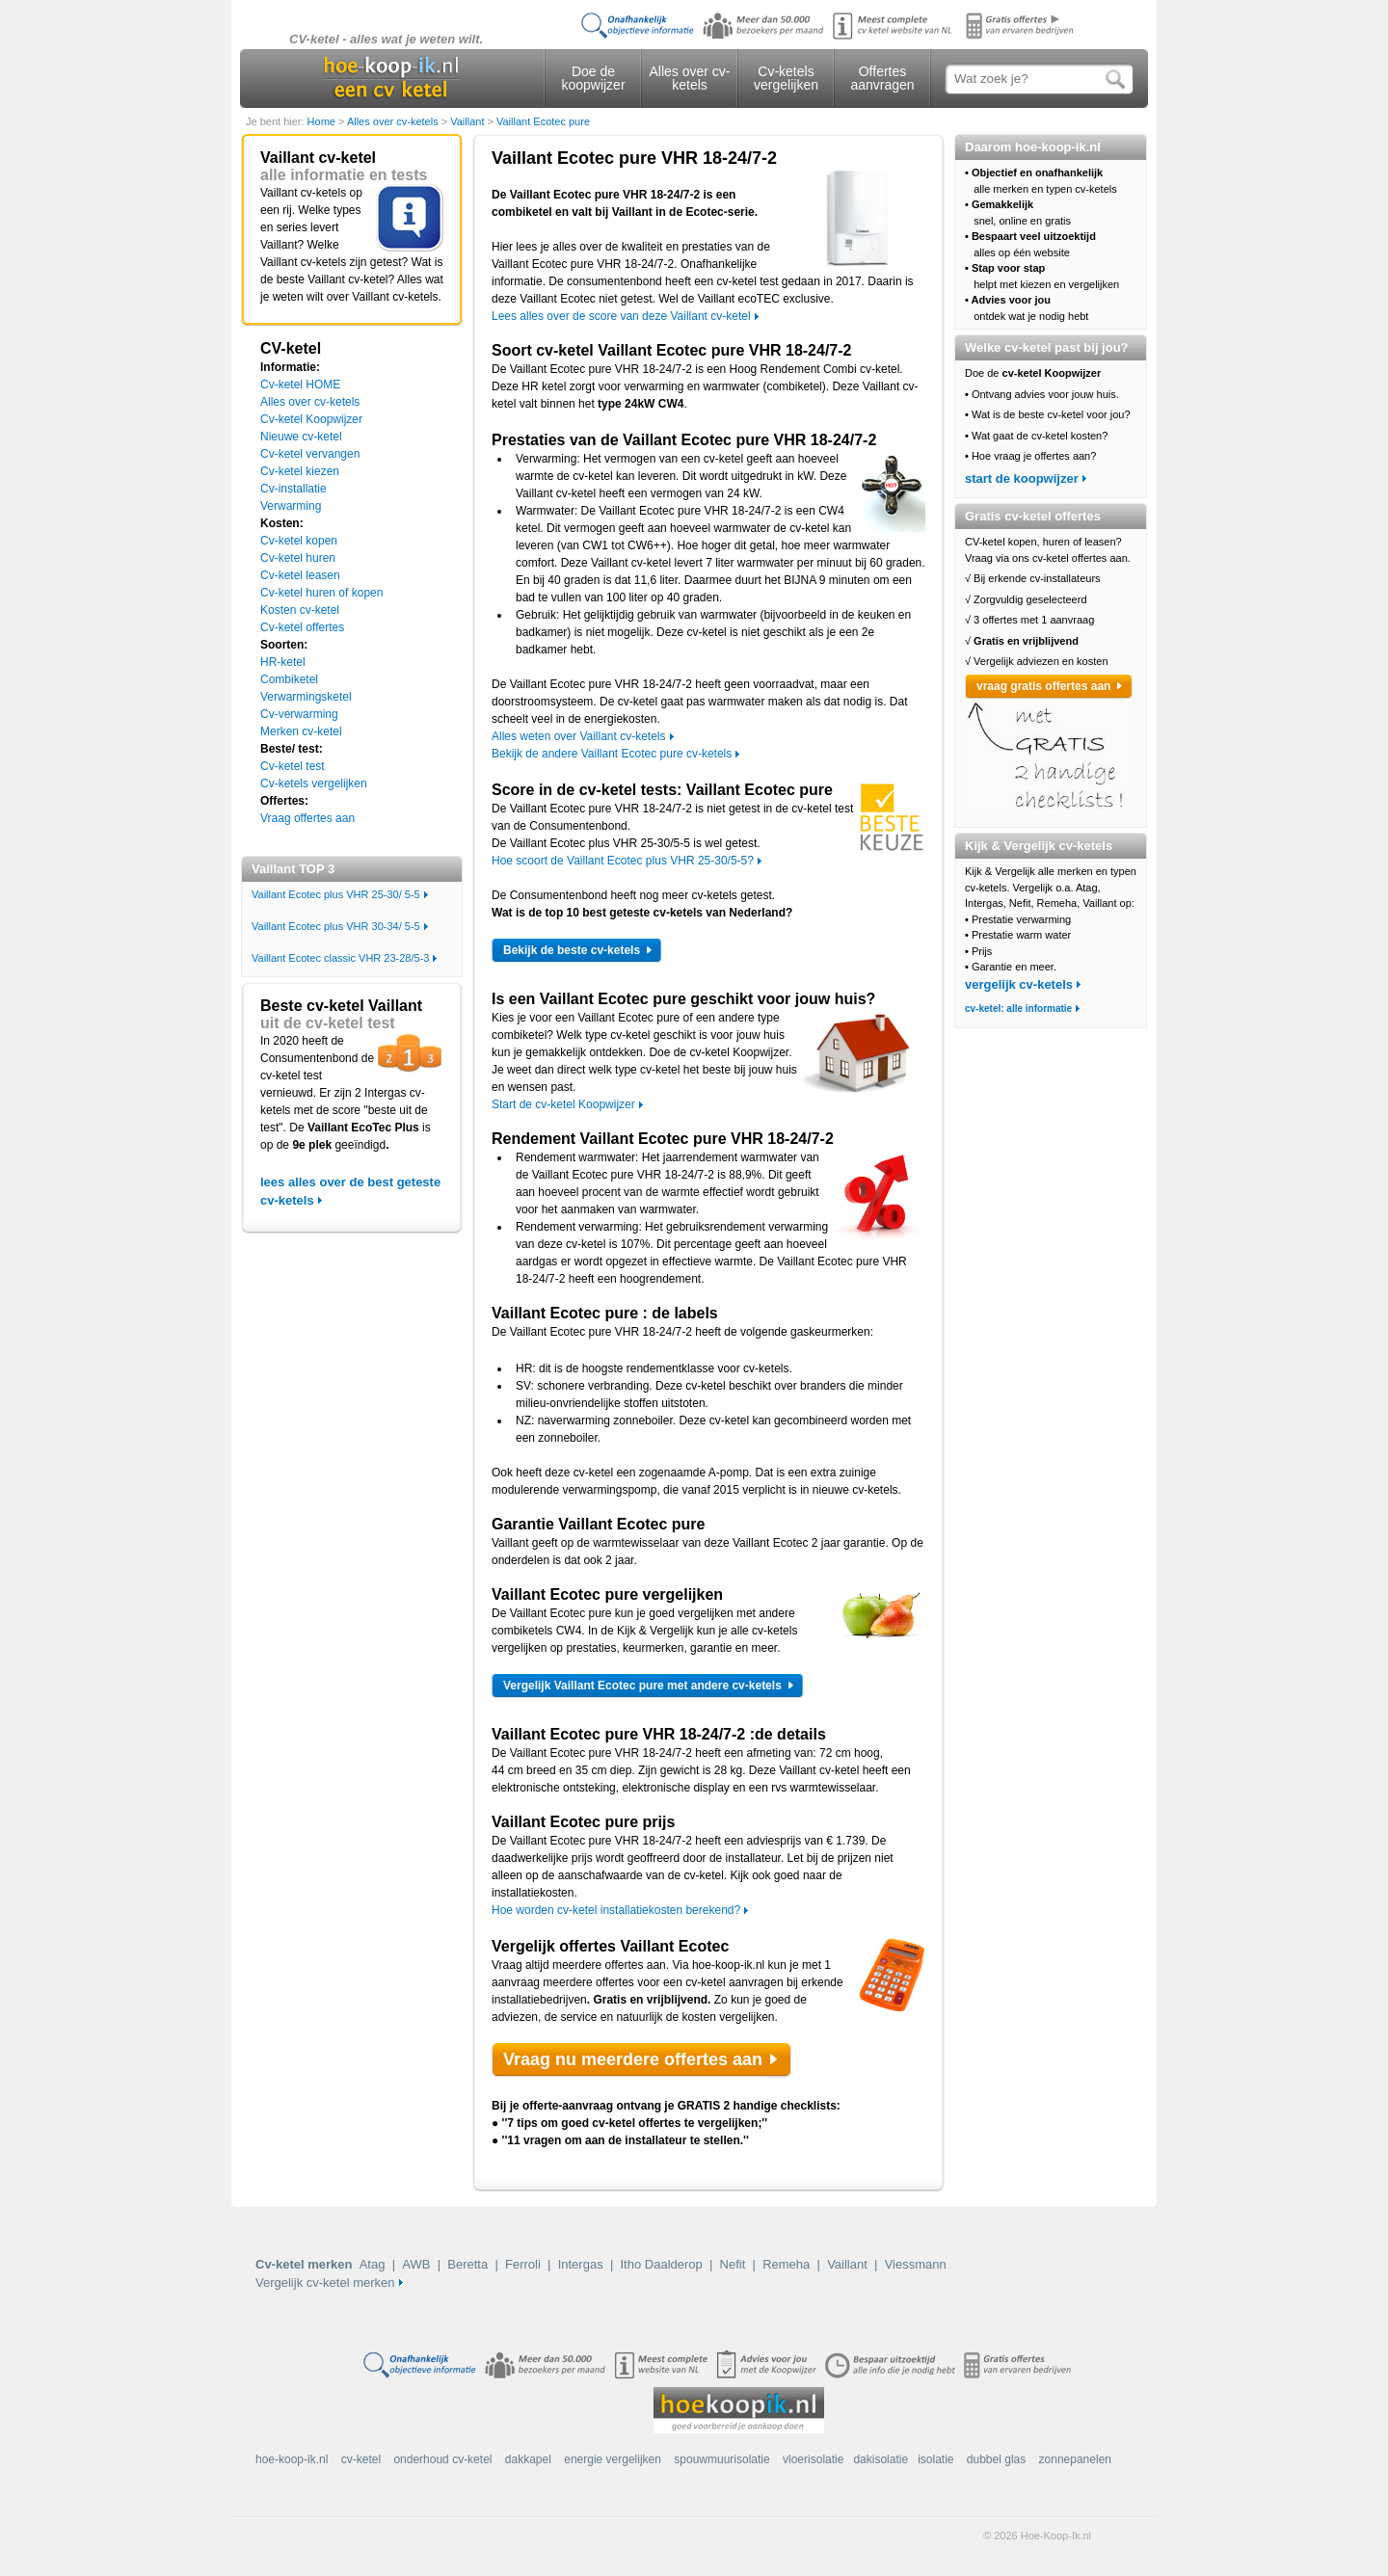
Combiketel (289, 679)
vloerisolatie (813, 2459)
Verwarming (290, 506)
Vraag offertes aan (307, 818)
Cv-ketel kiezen (299, 471)
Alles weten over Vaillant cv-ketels (579, 736)
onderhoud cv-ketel (442, 2459)
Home (322, 121)
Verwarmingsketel (306, 697)
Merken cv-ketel (301, 731)
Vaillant (468, 121)
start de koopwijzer (1022, 478)
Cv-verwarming (299, 714)
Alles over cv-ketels (689, 78)
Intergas (580, 2264)
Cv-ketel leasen (300, 575)
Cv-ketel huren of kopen (321, 592)
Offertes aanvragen (882, 78)
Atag (373, 2264)
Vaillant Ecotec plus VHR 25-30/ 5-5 (336, 894)
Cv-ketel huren (297, 558)
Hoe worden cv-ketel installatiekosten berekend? (616, 1910)
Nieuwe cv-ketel (301, 436)
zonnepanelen (1075, 2459)
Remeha (786, 2264)
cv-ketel (361, 2459)
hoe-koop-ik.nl (291, 2459)
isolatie (935, 2459)
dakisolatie (880, 2459)
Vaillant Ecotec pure (543, 121)
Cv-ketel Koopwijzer (311, 419)
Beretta (467, 2264)
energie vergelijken (612, 2459)
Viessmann (916, 2264)
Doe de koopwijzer (593, 78)
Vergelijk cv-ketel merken (325, 2282)
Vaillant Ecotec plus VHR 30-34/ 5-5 (336, 926)
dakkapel (528, 2459)
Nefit (733, 2264)
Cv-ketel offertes (302, 627)
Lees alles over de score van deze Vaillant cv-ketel (621, 316)
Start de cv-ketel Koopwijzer (563, 1104)
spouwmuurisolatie (721, 2459)
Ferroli (523, 2264)
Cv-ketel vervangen (310, 454)
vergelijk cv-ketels (1019, 984)
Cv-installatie (293, 488)
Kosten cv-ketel (299, 610)
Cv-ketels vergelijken (786, 78)
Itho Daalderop (661, 2264)
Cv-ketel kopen (298, 540)
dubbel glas (996, 2459)
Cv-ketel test (292, 766)
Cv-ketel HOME (300, 384)
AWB (416, 2264)
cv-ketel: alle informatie (1018, 1008)
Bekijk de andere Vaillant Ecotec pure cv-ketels (612, 753)
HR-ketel (283, 662)
